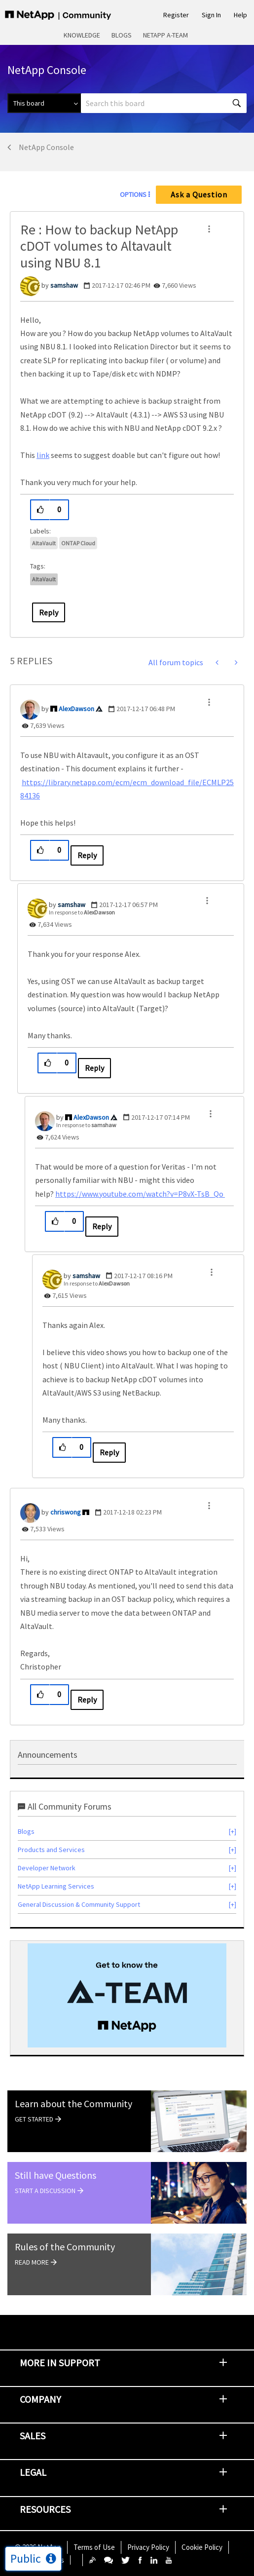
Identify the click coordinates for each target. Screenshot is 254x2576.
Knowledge (82, 35)
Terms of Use (94, 2547)
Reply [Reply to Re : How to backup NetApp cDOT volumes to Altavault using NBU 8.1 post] (48, 612)
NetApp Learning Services (56, 1886)
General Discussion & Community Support (79, 1904)
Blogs (121, 35)
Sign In (211, 14)
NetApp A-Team (165, 35)
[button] (209, 229)
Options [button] (133, 194)
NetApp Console (46, 147)
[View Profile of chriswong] (65, 1512)
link (42, 455)
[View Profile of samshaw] (64, 285)
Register (176, 14)
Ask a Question (199, 194)
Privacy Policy (148, 2547)
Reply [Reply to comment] (87, 855)
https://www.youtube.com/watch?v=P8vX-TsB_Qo (140, 1194)
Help (240, 14)
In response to (82, 912)
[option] (127, 1995)
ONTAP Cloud (78, 543)
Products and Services (51, 1849)
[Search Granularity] (44, 103)
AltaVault (44, 543)
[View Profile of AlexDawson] (76, 708)
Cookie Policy (201, 2547)
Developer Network (46, 1867)
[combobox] (164, 103)
